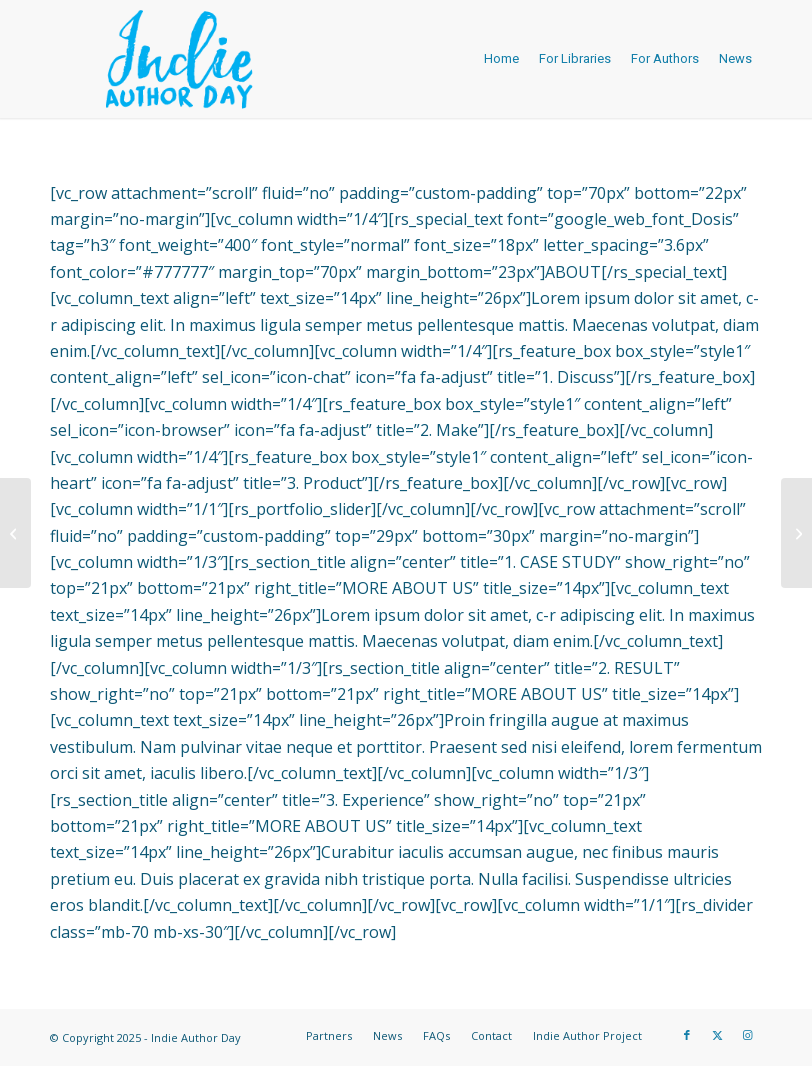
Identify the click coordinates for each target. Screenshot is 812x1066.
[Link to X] (717, 1035)
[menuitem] (501, 59)
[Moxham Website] (15, 533)
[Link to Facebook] (687, 1035)
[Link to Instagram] (747, 1035)
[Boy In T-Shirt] (796, 533)
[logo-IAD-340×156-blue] (178, 59)
